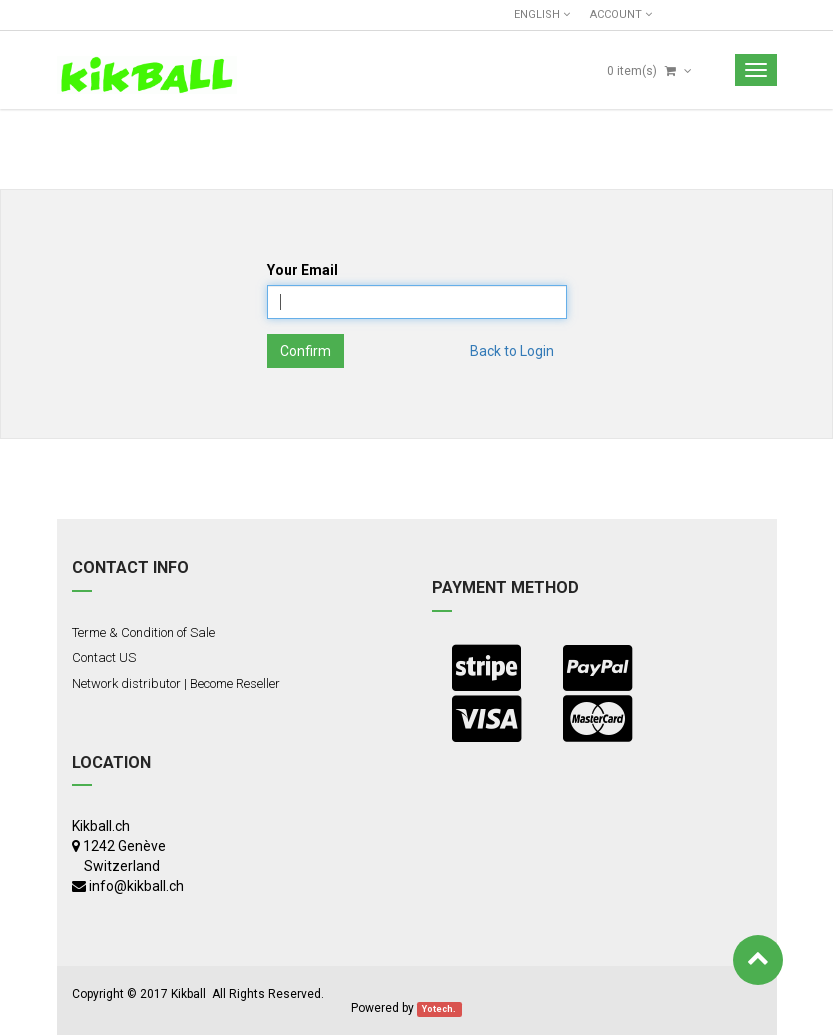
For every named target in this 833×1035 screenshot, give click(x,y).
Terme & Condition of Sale (143, 632)
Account (621, 14)
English (542, 14)
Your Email (302, 270)
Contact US (104, 657)
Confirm (305, 351)
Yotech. (439, 1009)
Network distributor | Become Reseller (176, 683)
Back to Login (512, 351)
